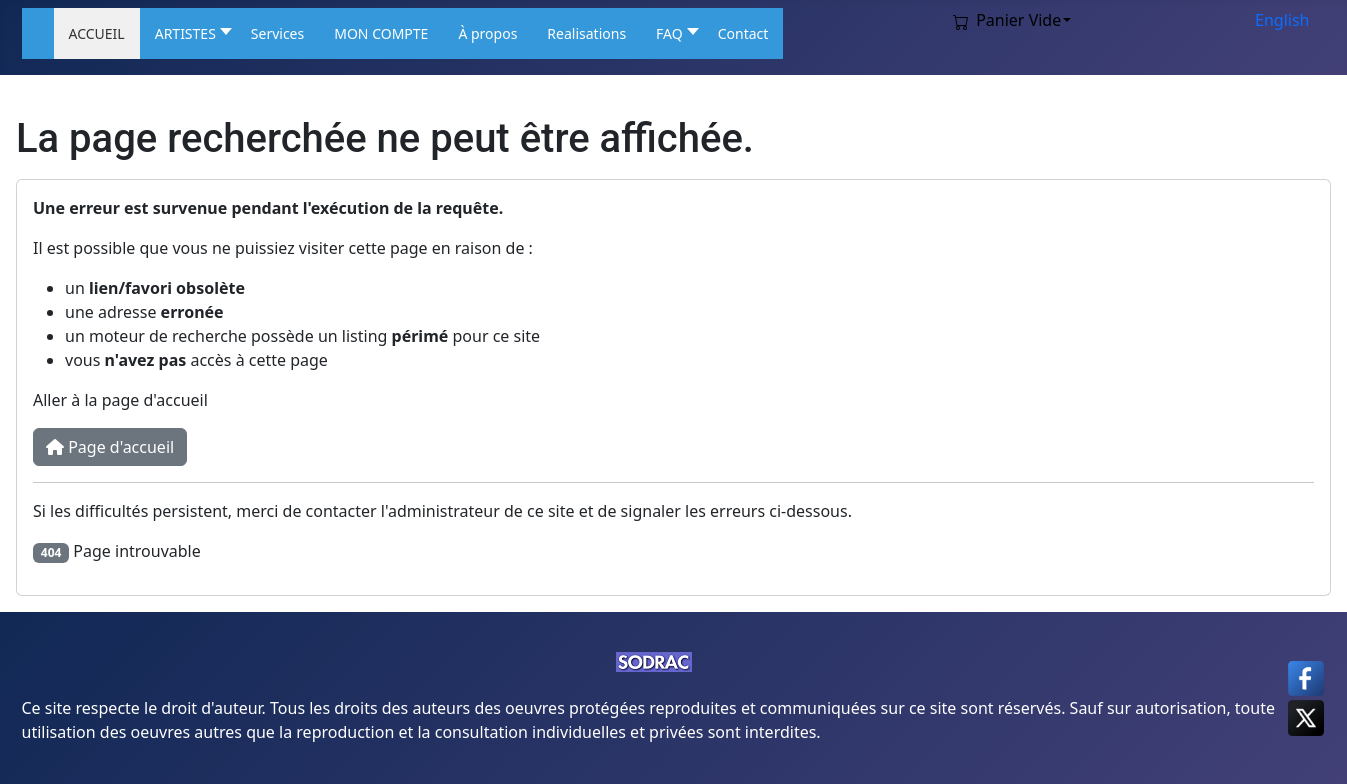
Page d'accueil (110, 447)
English (1282, 20)
